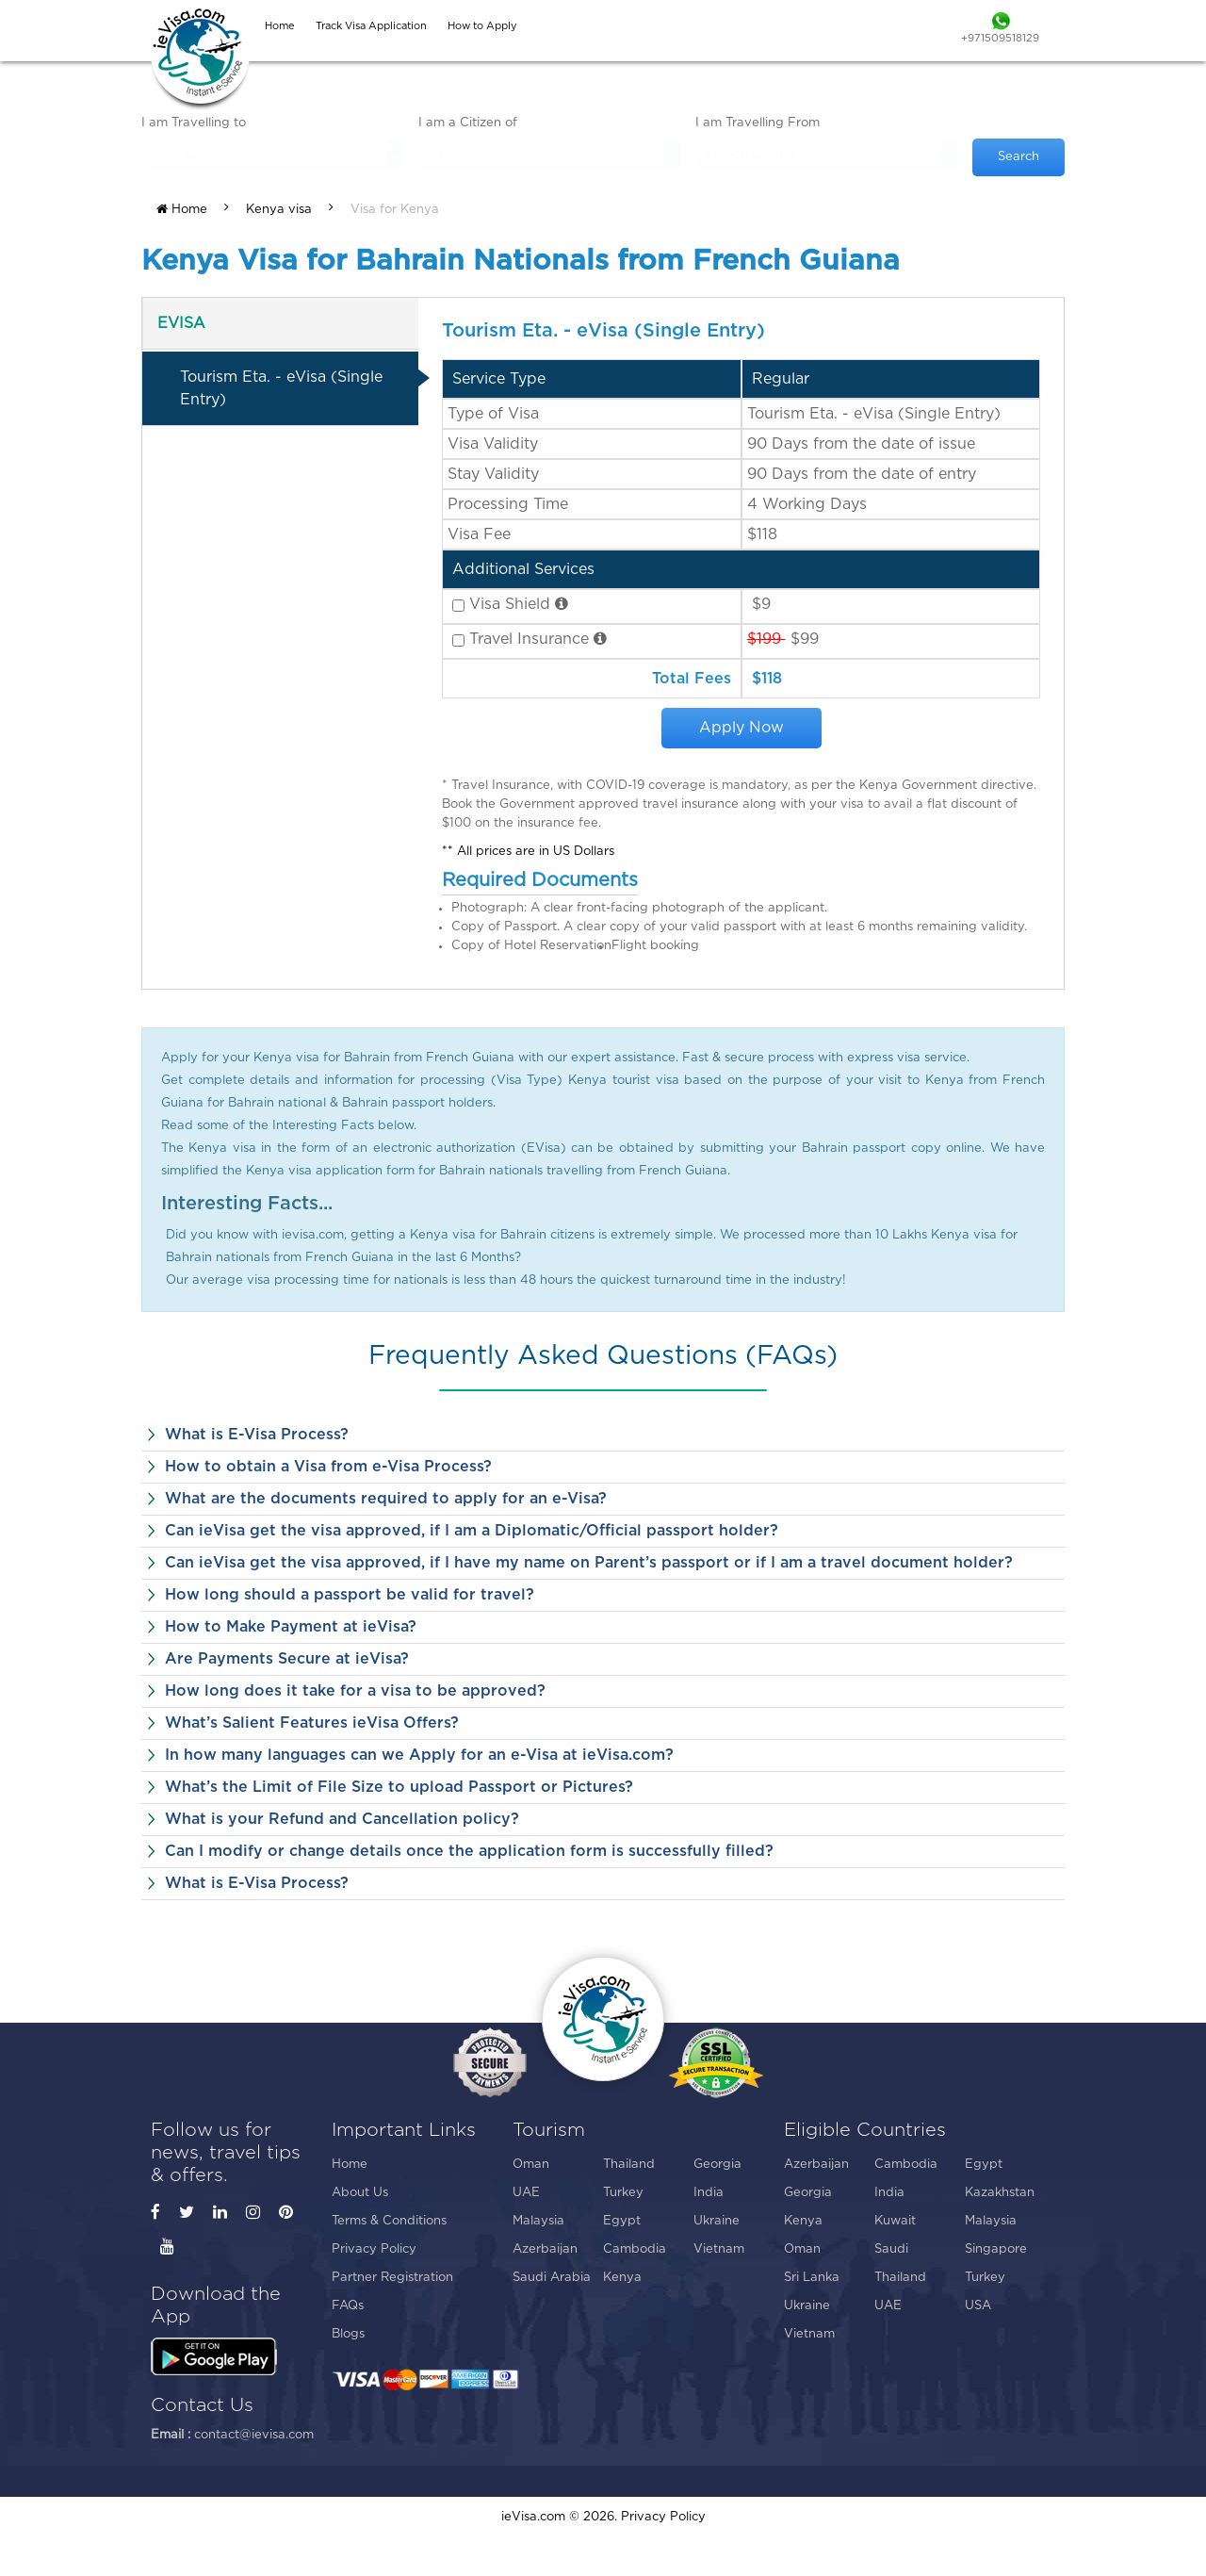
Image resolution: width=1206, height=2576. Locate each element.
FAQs (348, 2306)
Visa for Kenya (394, 210)
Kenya (622, 2278)
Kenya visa (279, 210)
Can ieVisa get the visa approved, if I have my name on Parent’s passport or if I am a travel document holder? (589, 1562)
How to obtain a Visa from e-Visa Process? (328, 1466)
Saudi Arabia (552, 2278)
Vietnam (718, 2249)
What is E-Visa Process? (257, 1434)
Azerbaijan (545, 2249)
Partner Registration (392, 2278)
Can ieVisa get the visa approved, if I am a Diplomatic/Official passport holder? (471, 1530)
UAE (526, 2193)
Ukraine (716, 2221)
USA (978, 2306)
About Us (360, 2193)
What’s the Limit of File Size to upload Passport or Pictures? (399, 1787)
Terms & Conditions (389, 2221)
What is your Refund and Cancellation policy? (342, 1819)
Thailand (629, 2164)
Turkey (623, 2193)
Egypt (622, 2221)
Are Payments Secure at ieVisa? (287, 1658)
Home (181, 209)
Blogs (348, 2334)
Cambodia (634, 2249)
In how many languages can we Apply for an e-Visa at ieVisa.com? (419, 1755)
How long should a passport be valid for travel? (349, 1594)
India (708, 2193)
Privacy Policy (374, 2249)
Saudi (891, 2249)
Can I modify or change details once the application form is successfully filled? (469, 1851)
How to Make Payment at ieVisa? (290, 1626)
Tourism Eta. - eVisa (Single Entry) (281, 388)
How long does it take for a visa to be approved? (355, 1690)
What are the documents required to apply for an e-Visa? (386, 1498)
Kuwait (895, 2221)
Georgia (717, 2164)
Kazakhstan (1000, 2193)
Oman (531, 2164)
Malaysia (538, 2221)
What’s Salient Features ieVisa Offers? (312, 1723)
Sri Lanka (811, 2278)
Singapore (996, 2249)
